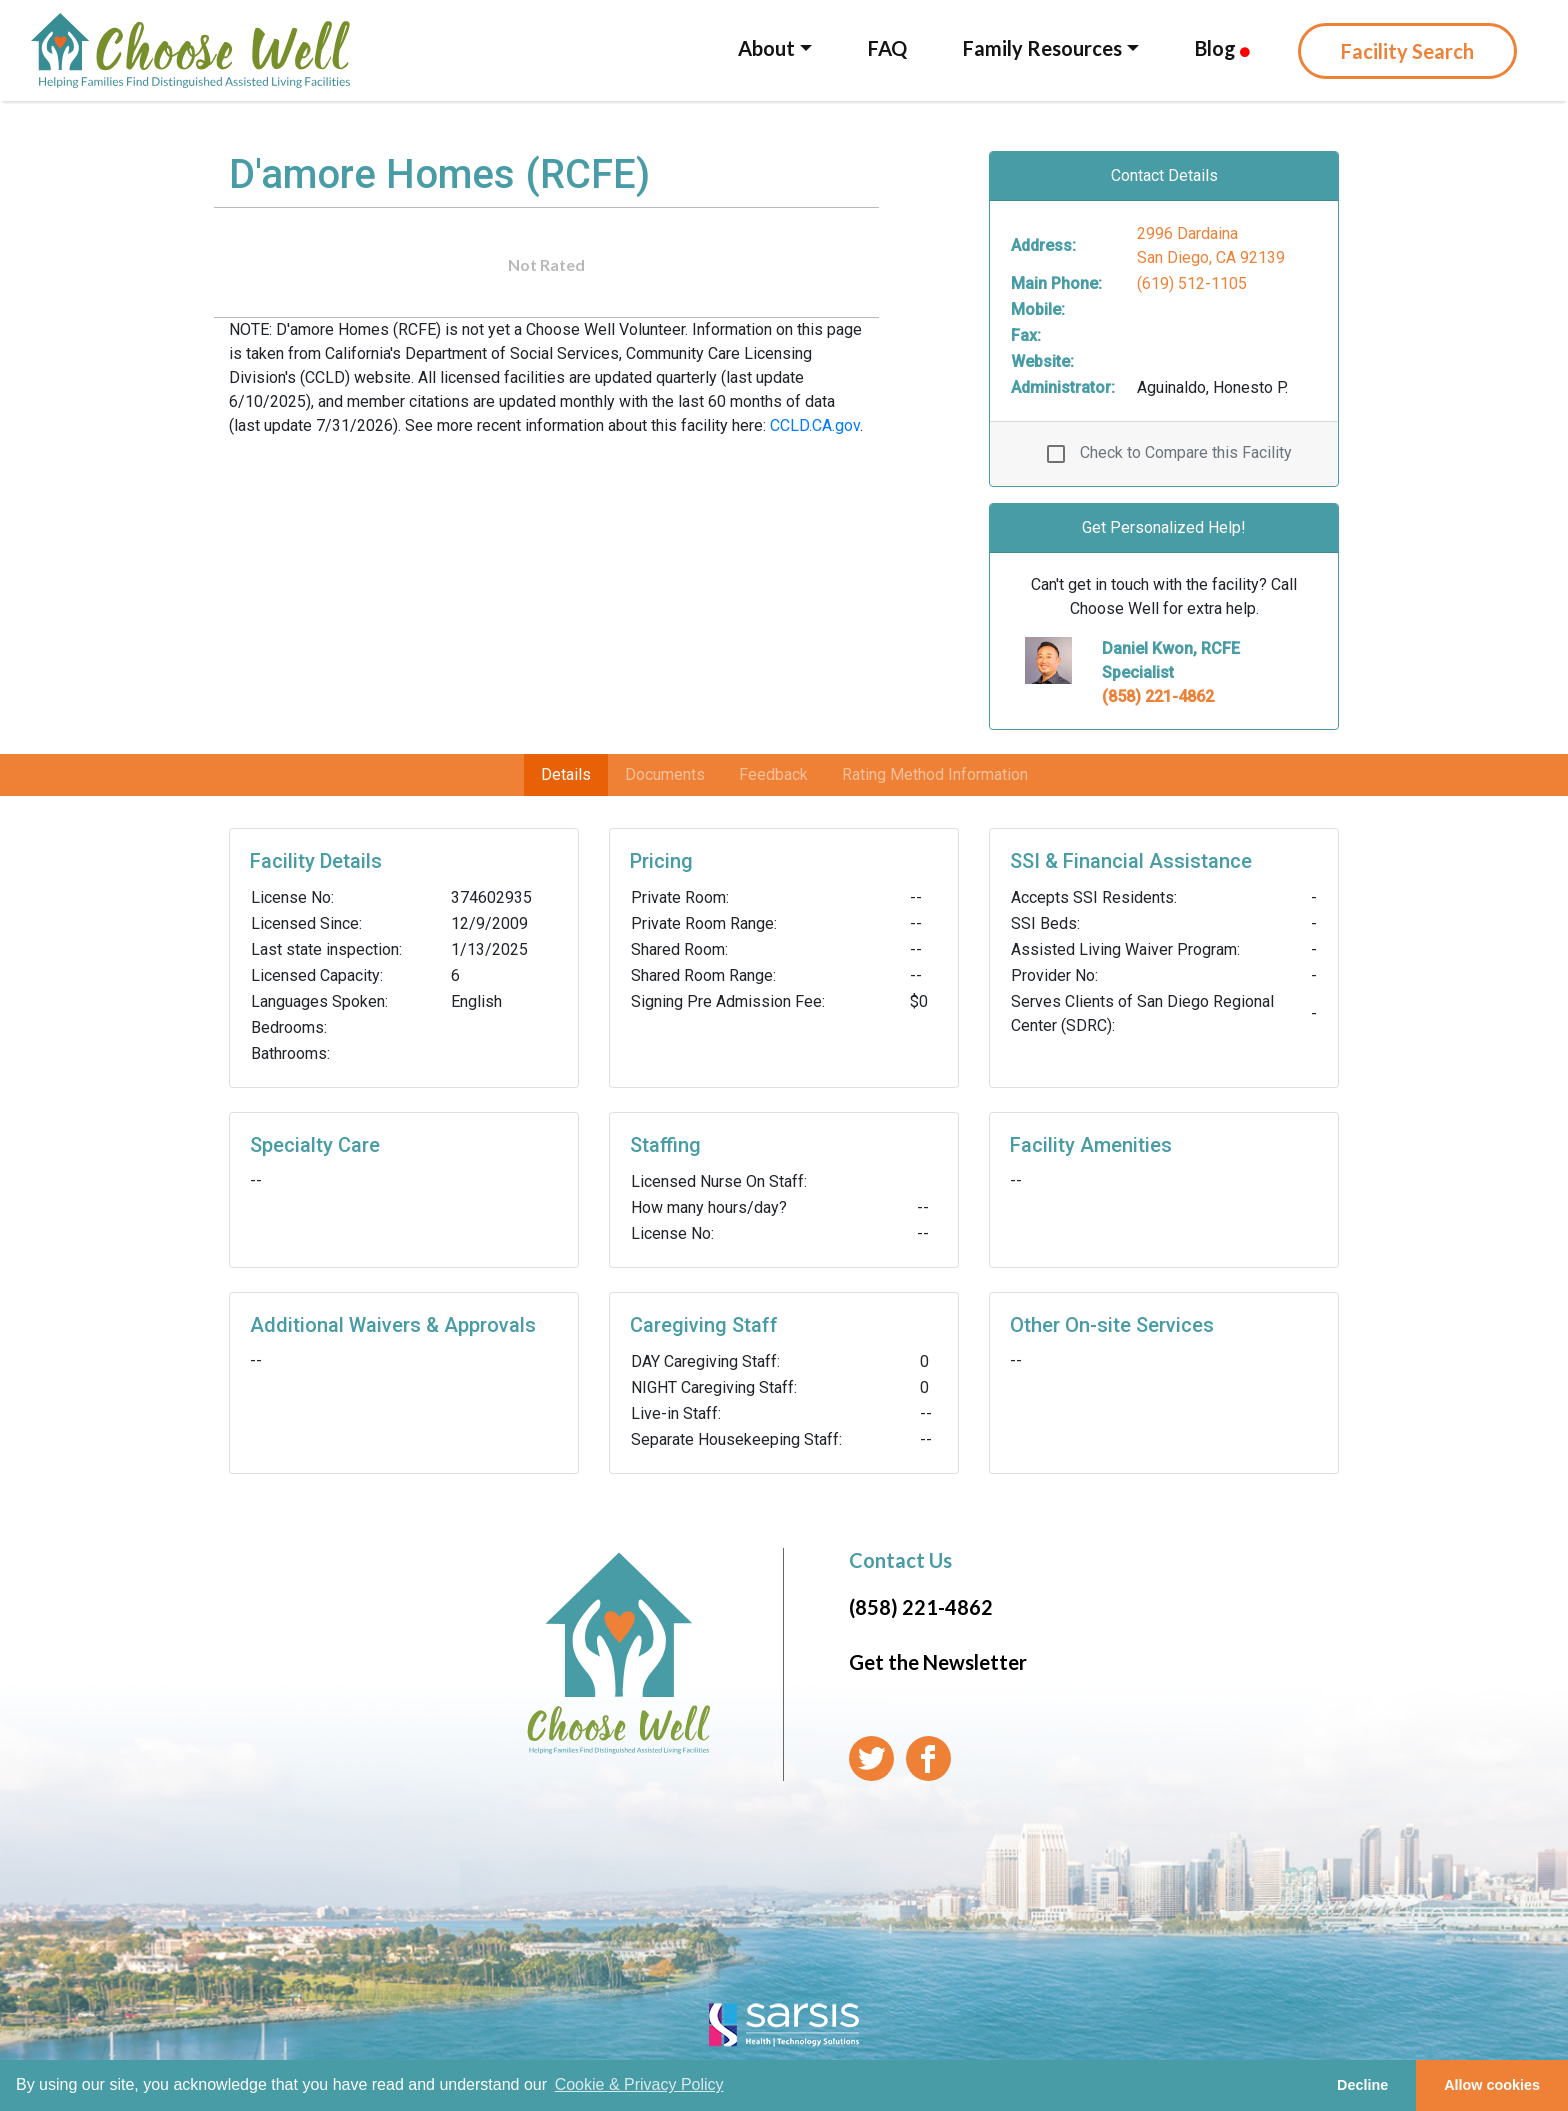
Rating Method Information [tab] (935, 774)
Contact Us (900, 1560)
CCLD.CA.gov (815, 425)
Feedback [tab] (773, 774)
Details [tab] (566, 774)
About (766, 48)
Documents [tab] (665, 774)
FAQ (887, 48)
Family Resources (1042, 48)
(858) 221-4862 (1158, 696)
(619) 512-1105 (1192, 283)
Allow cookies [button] (1492, 2085)
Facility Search (1407, 51)
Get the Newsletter (938, 1662)
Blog (1222, 48)
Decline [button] (1362, 2085)
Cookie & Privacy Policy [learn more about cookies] (639, 2084)
